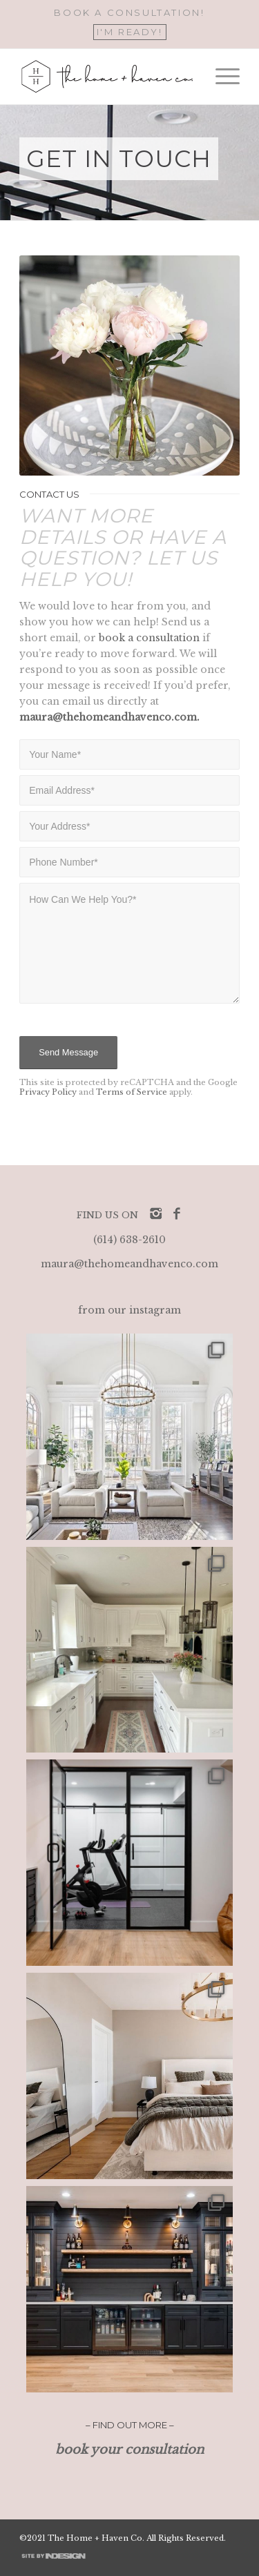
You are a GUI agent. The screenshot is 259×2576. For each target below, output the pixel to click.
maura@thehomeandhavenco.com (129, 1264)
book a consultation (149, 638)
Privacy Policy (48, 1092)
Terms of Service (131, 1092)
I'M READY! (130, 31)
